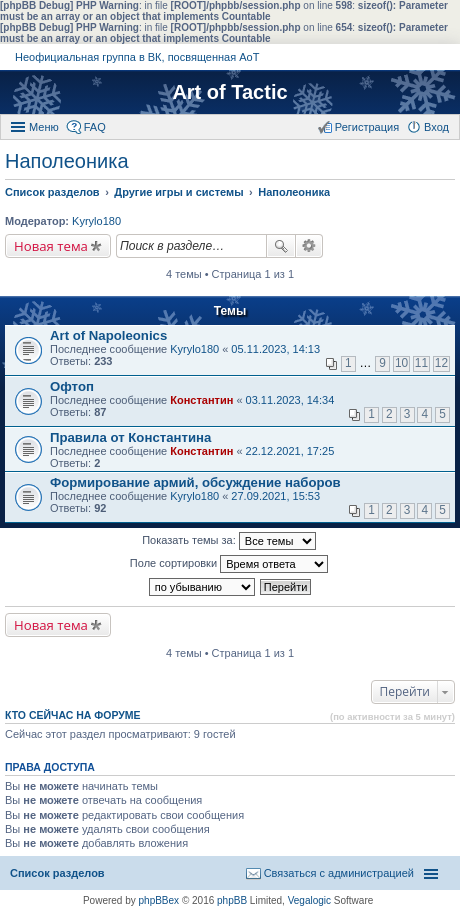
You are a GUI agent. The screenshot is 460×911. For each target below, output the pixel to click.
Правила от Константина (130, 437)
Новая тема (51, 246)
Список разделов (57, 873)
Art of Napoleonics (108, 335)
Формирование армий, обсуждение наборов (195, 482)
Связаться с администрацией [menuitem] (339, 873)
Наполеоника (67, 161)
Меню (44, 127)
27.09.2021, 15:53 (275, 496)
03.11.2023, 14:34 (290, 400)
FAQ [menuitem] (95, 127)
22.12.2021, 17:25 (290, 451)
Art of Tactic (229, 92)
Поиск (281, 246)
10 (401, 363)
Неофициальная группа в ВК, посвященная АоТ (137, 57)
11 (421, 363)
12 (441, 363)
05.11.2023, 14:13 (275, 349)
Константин (201, 400)
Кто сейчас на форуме (73, 715)
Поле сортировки (229, 564)
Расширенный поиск (309, 246)
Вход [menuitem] (436, 127)
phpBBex (159, 900)
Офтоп (72, 386)
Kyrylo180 (96, 221)
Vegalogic (309, 900)
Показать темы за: (229, 541)
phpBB (232, 900)
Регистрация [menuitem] (367, 127)
